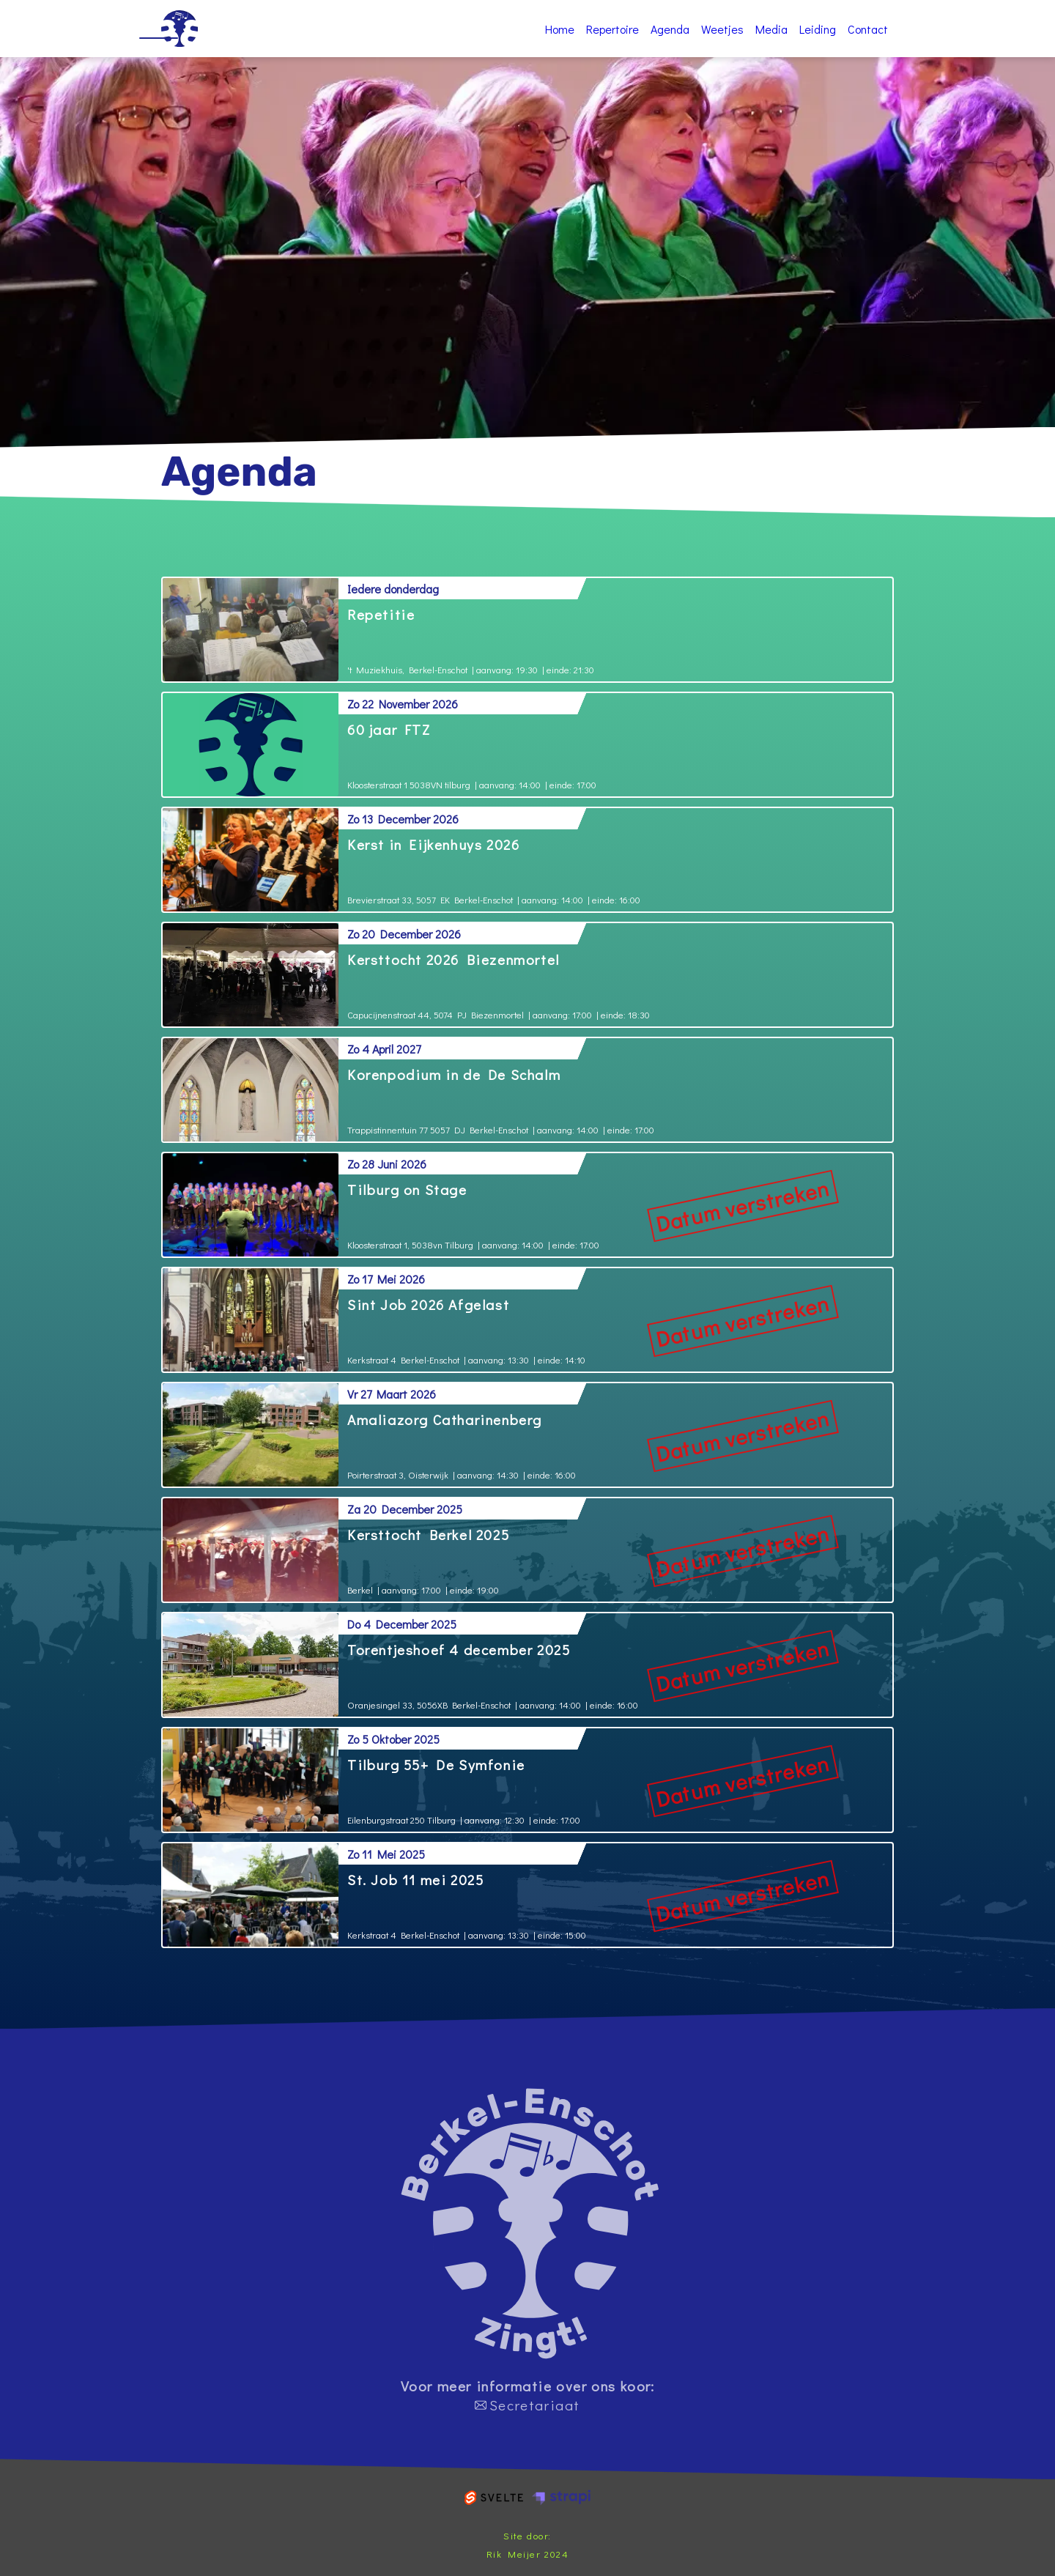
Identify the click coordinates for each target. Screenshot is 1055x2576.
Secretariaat (527, 2405)
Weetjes (722, 29)
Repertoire (612, 29)
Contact (868, 29)
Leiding (817, 29)
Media (771, 29)
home (530, 2224)
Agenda (670, 29)
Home (179, 28)
